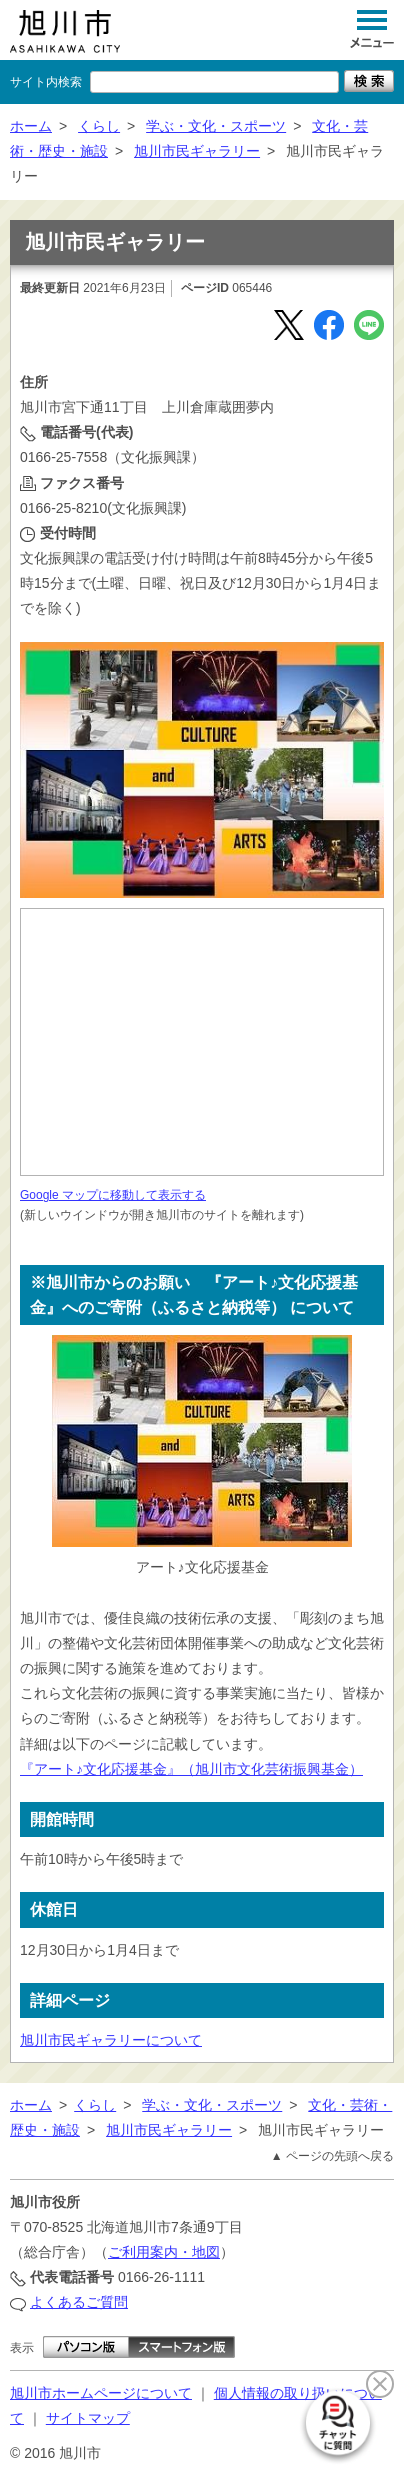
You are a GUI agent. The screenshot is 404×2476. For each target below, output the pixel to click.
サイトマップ (88, 2418)
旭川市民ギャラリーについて (111, 2040)
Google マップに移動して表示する (113, 1195)
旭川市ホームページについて (101, 2393)
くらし (99, 126)
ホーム (31, 126)
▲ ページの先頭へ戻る (332, 2156)
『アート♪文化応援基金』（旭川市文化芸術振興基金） (191, 1769)
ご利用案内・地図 (164, 2252)
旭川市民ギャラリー (197, 151)
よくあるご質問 (79, 2302)
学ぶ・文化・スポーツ (216, 126)
